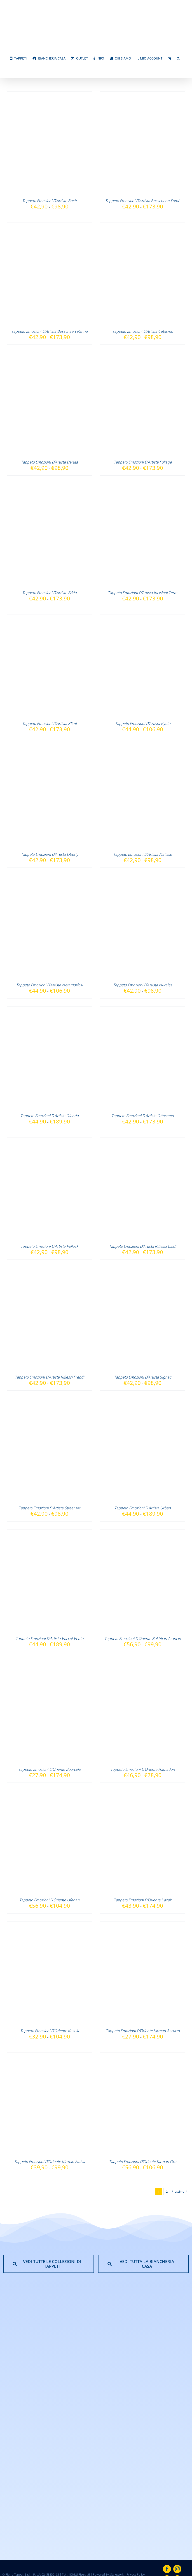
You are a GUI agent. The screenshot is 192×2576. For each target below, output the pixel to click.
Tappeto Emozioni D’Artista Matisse (142, 854)
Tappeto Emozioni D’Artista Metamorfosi (49, 984)
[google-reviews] (177, 2360)
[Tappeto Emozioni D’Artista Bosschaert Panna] (49, 225)
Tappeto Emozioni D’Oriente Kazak (142, 1899)
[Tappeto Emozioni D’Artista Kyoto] (142, 617)
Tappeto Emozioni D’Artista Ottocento (142, 1115)
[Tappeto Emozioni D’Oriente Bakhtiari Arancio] (142, 1532)
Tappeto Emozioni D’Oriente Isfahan (49, 1899)
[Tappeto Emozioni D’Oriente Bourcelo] (49, 1663)
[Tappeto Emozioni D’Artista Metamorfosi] (49, 879)
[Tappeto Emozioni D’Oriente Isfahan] (49, 1794)
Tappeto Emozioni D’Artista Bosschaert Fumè (142, 200)
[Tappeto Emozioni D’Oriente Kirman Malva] (49, 2055)
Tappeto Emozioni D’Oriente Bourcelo (49, 1769)
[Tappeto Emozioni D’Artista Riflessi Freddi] (49, 1271)
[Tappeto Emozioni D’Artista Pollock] (49, 1140)
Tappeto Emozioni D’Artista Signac (142, 1376)
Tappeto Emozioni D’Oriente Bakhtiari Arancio (142, 1638)
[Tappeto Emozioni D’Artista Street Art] (49, 1402)
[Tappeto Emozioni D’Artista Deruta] (49, 356)
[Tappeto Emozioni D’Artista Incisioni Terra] (142, 487)
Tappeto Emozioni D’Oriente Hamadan (142, 1769)
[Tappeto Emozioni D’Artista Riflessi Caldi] (142, 1140)
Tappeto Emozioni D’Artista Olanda (49, 1115)
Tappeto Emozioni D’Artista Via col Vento (49, 1638)
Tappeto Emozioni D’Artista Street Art (49, 1507)
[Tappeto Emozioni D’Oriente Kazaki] (49, 1924)
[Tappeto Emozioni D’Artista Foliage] (142, 356)
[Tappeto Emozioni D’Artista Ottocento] (142, 1009)
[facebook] (167, 2567)
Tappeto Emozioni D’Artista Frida (49, 592)
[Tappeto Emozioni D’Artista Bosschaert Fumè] (142, 94)
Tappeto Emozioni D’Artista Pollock (49, 1246)
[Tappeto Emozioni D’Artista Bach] (49, 94)
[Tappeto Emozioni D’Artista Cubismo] (142, 225)
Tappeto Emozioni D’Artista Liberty (49, 854)
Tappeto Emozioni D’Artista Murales (142, 984)
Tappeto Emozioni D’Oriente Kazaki (49, 2030)
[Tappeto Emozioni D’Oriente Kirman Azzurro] (142, 1924)
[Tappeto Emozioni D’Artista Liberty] (49, 748)
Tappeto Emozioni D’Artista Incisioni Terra (142, 592)
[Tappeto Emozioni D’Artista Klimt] (49, 617)
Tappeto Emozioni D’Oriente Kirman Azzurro (143, 2030)
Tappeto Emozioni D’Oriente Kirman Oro (142, 2161)
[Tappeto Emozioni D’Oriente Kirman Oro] (142, 2055)
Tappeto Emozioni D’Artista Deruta (49, 461)
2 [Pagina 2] (167, 2191)
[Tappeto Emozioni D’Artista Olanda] (49, 1009)
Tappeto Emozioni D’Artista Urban (142, 1507)
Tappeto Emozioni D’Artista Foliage (143, 461)
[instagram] (177, 2567)
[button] (178, 58)
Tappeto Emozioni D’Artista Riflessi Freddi (49, 1376)
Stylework (117, 2572)
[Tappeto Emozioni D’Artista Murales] (142, 879)
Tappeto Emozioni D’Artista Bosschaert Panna (49, 331)
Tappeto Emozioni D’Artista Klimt (49, 723)
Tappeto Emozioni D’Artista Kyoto (142, 723)
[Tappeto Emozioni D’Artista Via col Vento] (49, 1532)
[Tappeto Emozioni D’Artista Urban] (142, 1402)
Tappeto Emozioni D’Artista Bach (49, 200)
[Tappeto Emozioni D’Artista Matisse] (142, 748)
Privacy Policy (135, 2572)
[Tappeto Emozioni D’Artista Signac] (142, 1271)
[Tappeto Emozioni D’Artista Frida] (49, 487)
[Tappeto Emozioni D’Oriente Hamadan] (142, 1663)
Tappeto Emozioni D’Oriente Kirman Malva (49, 2161)
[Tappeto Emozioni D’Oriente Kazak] (142, 1794)
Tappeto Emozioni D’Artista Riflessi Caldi (142, 1246)
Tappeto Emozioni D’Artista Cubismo (142, 331)
